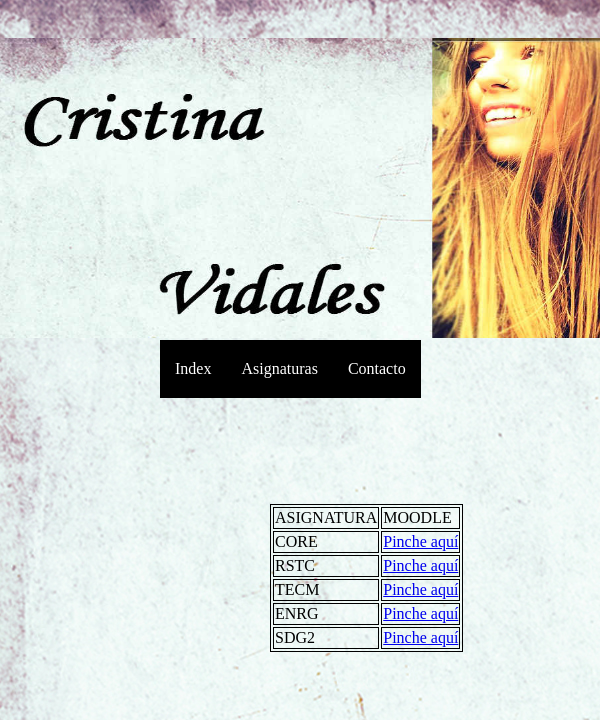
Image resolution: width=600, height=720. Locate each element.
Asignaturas (279, 368)
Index (193, 368)
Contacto (377, 368)
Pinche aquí (420, 541)
